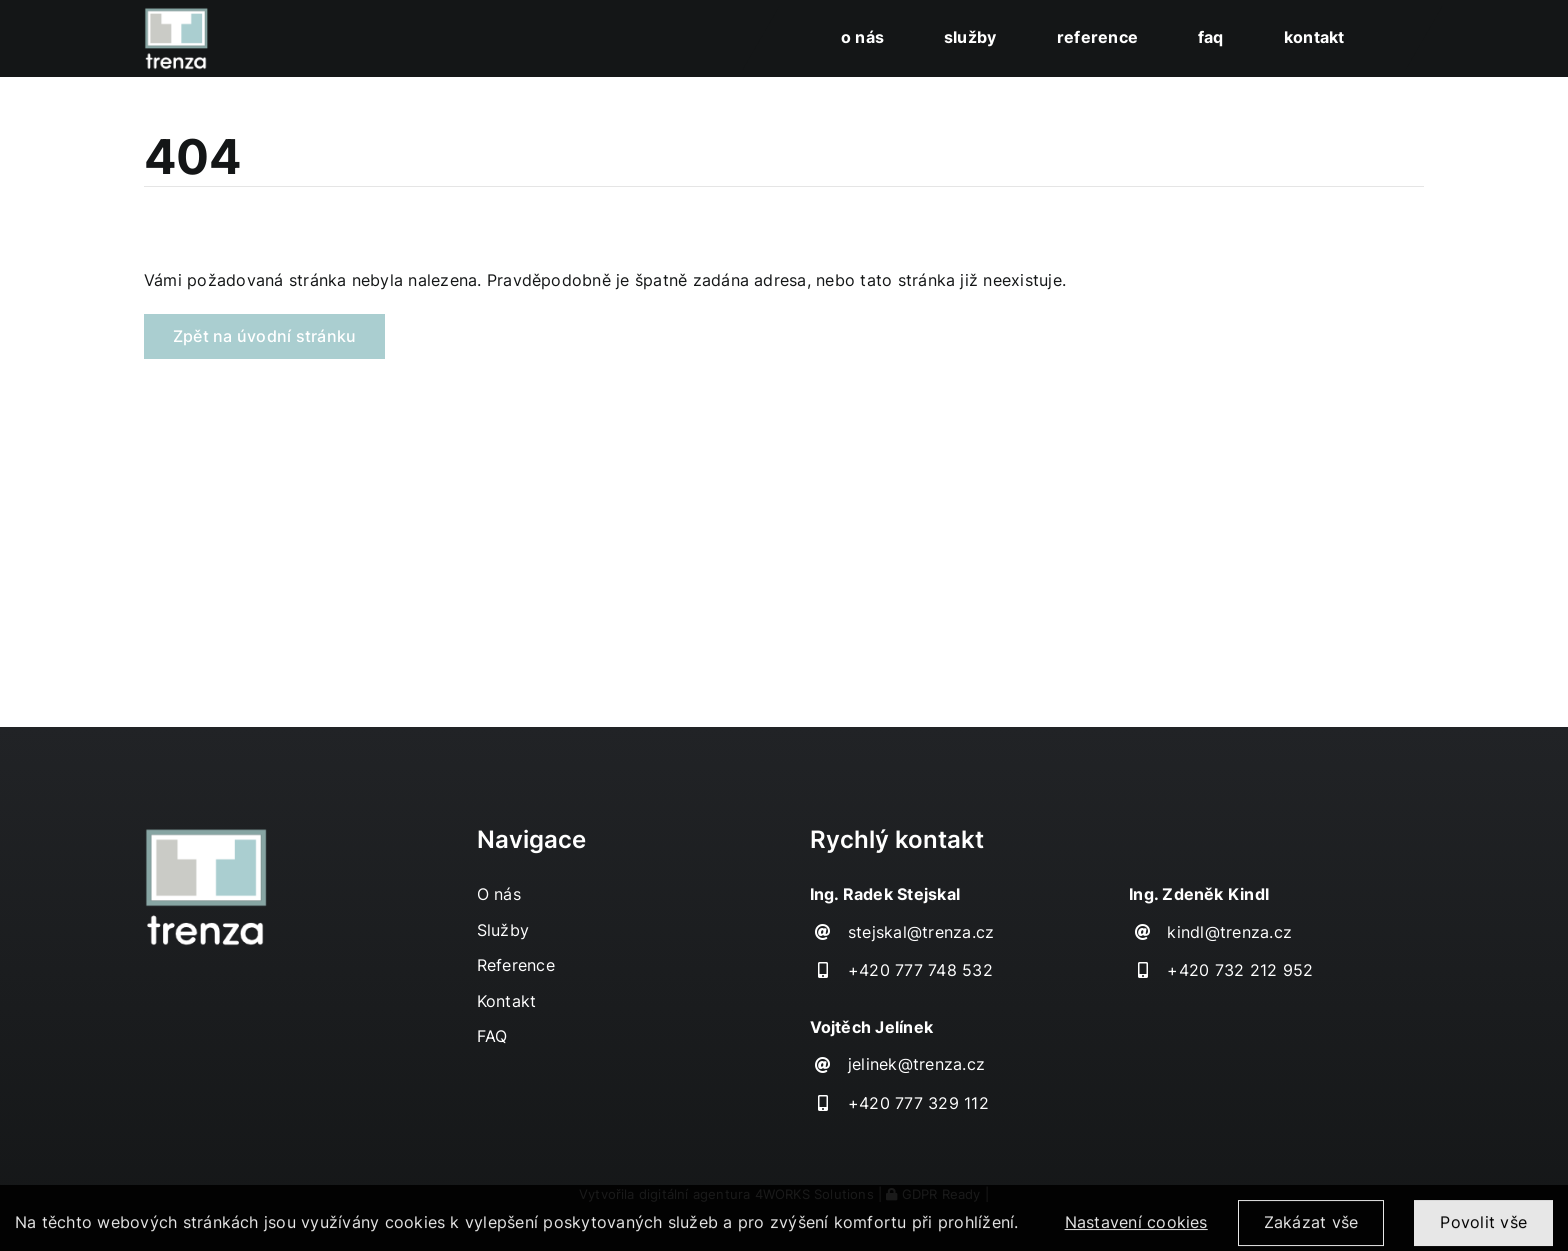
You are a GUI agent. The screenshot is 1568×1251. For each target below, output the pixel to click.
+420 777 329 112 (918, 1103)
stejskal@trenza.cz (921, 932)
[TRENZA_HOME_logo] (176, 15)
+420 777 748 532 (920, 970)
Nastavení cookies (1136, 1231)
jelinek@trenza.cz (916, 1064)
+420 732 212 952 (1240, 970)
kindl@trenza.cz (1229, 932)
